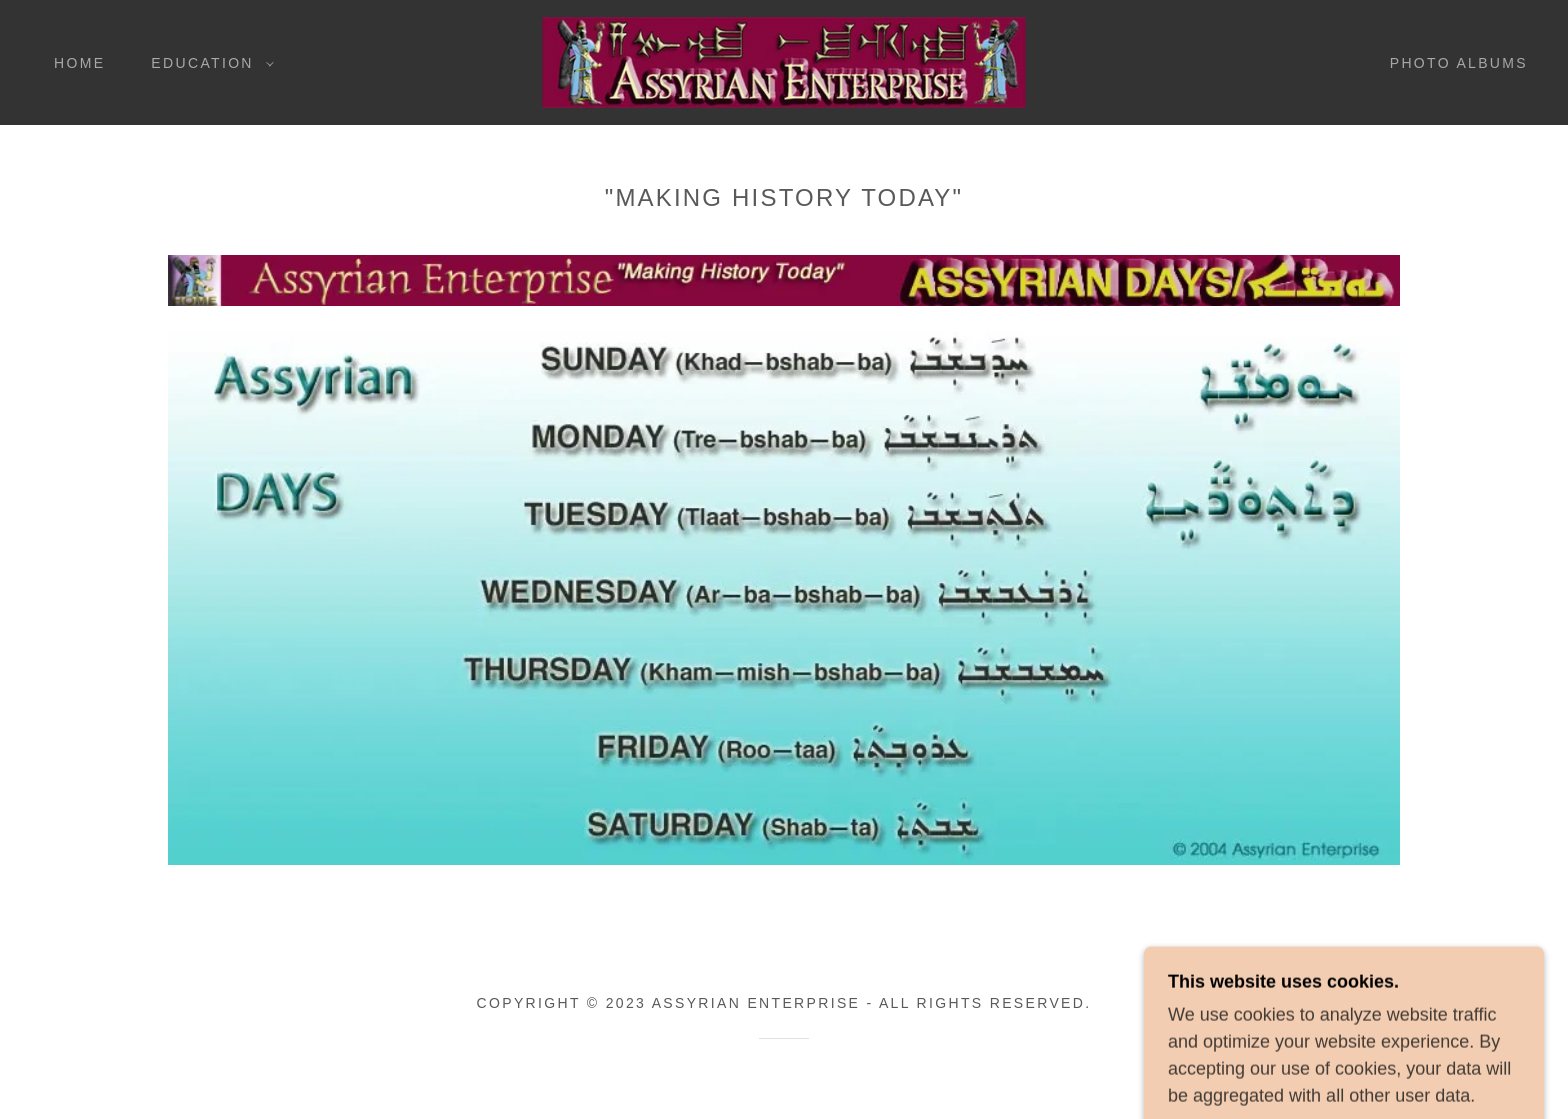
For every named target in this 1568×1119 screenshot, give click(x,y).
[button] (207, 63)
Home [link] (79, 63)
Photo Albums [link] (1459, 63)
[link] (784, 61)
